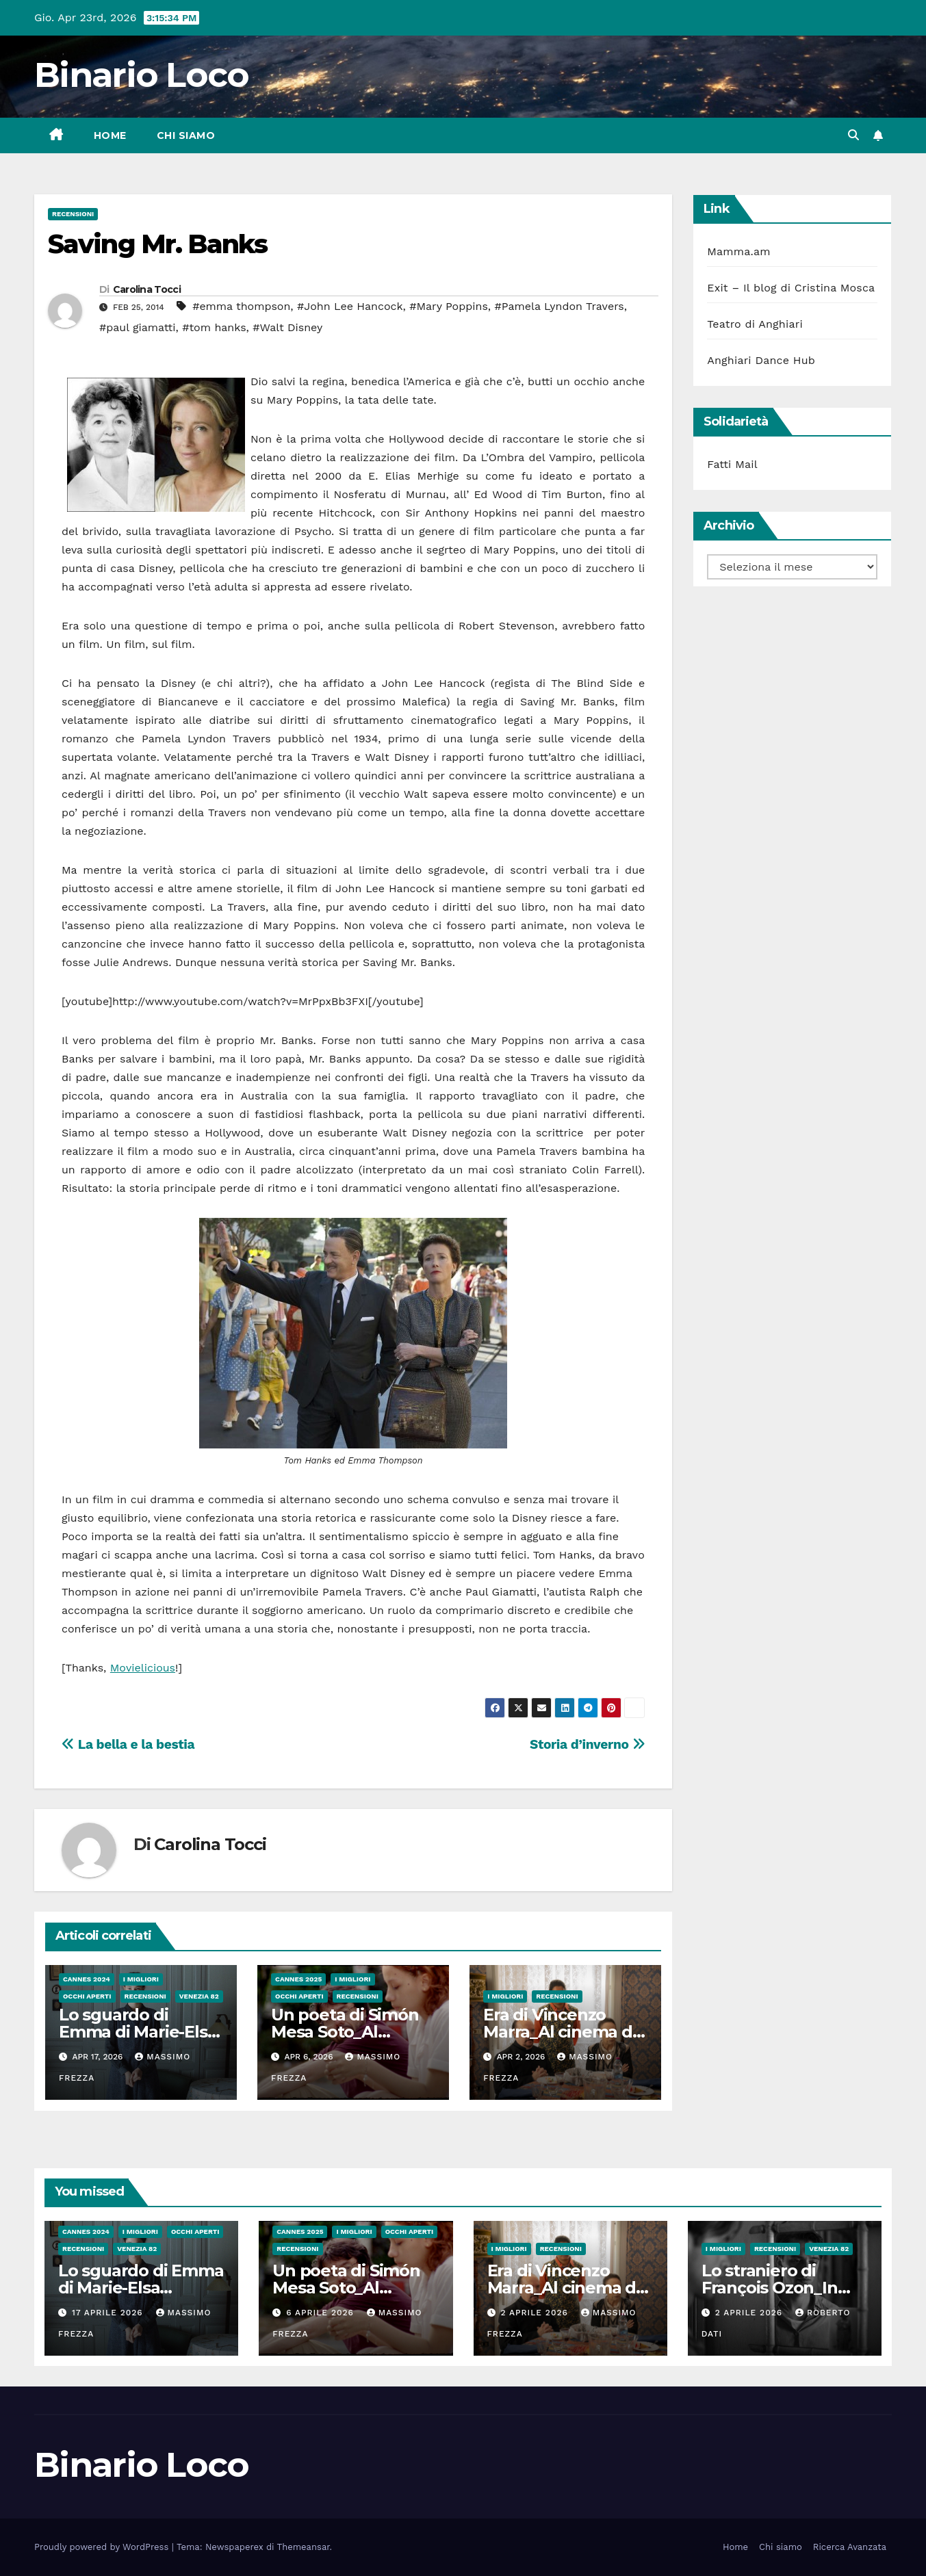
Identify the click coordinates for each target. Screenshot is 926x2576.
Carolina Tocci (147, 289)
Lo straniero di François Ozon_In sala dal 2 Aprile (770, 2288)
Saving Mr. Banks (157, 244)
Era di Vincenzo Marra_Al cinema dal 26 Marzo (564, 2032)
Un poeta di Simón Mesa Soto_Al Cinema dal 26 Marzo (355, 2288)
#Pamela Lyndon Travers (559, 306)
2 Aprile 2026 (535, 2312)
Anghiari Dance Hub (761, 360)
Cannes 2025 (298, 1979)
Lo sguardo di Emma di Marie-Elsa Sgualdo (137, 2032)
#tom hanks (214, 327)
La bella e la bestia (128, 1744)
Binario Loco (141, 75)
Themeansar (303, 2547)
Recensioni (73, 214)
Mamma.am (738, 251)
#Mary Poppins (448, 306)
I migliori (141, 1979)
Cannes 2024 (86, 1979)
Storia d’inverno (587, 1744)
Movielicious (142, 1667)
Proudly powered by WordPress (103, 2547)
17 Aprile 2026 (109, 2312)
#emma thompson (241, 306)
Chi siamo (186, 135)
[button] (853, 135)
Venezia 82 (199, 1996)
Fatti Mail (732, 464)
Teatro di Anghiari (755, 323)
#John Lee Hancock (349, 306)
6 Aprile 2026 (321, 2312)
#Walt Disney (287, 327)
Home (110, 135)
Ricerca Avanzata (849, 2547)
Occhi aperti (87, 1996)
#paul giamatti (137, 327)
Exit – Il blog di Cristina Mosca (791, 287)
